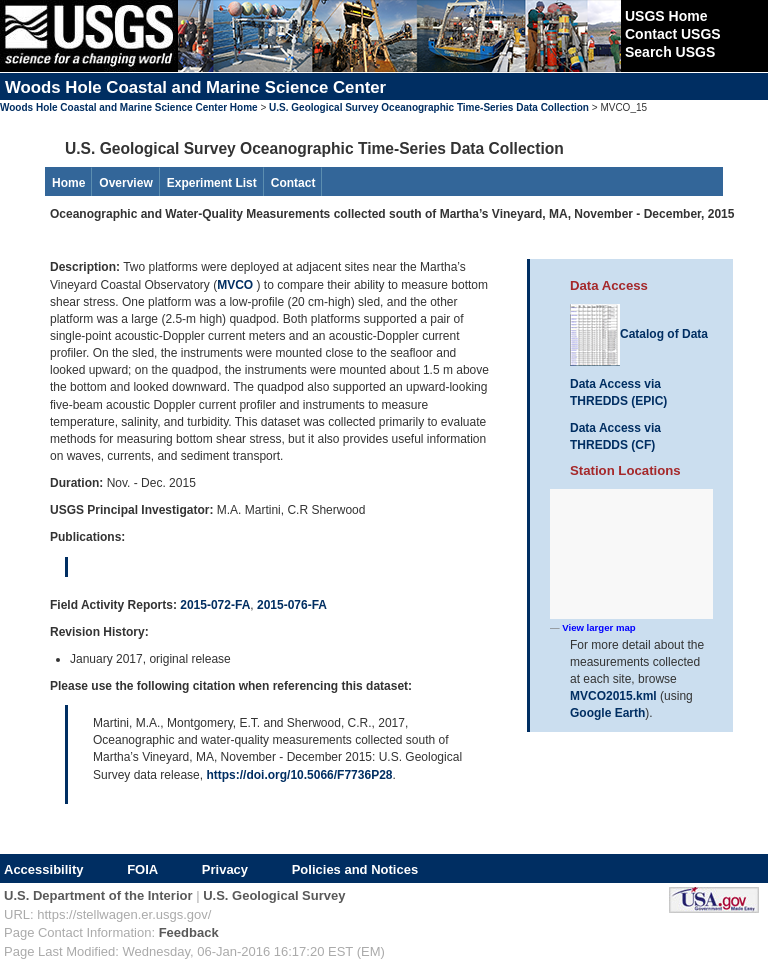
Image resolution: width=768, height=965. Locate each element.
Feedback (189, 932)
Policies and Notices (355, 869)
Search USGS (670, 52)
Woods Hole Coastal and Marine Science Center (195, 87)
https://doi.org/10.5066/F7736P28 (299, 775)
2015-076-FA (292, 605)
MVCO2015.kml (613, 696)
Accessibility (44, 869)
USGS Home (666, 16)
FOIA (142, 869)
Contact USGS (673, 34)
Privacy (225, 869)
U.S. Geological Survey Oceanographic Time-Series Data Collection (429, 107)
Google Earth (607, 713)
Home (68, 183)
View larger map (598, 627)
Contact (293, 183)
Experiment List (212, 183)
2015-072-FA (215, 605)
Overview (125, 183)
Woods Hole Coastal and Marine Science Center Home (129, 107)
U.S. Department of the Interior (98, 895)
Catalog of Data (639, 334)
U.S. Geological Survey (274, 895)
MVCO (236, 285)
